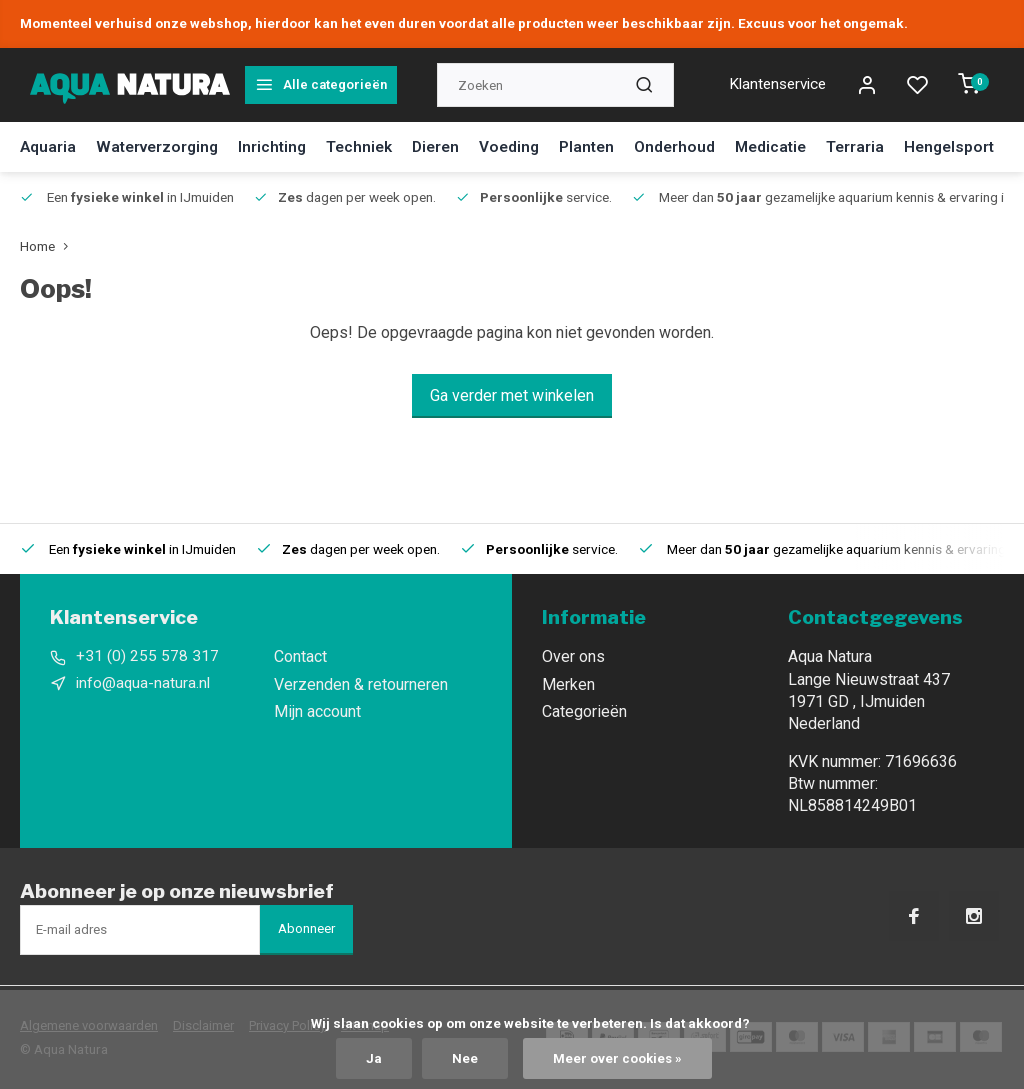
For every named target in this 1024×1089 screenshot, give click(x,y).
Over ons (573, 656)
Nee (464, 1058)
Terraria (880, 146)
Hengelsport (977, 146)
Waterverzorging (161, 146)
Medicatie (793, 146)
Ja (373, 1058)
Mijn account (317, 711)
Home (48, 246)
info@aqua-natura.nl (144, 684)
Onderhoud (695, 146)
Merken (568, 684)
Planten (605, 146)
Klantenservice (771, 84)
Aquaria (48, 146)
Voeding (526, 146)
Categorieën (584, 711)
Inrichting (281, 146)
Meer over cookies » (617, 1058)
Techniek (370, 146)
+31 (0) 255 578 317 (147, 656)
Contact (300, 656)
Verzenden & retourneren (361, 684)
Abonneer (306, 928)
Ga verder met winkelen (512, 395)
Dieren (450, 146)
